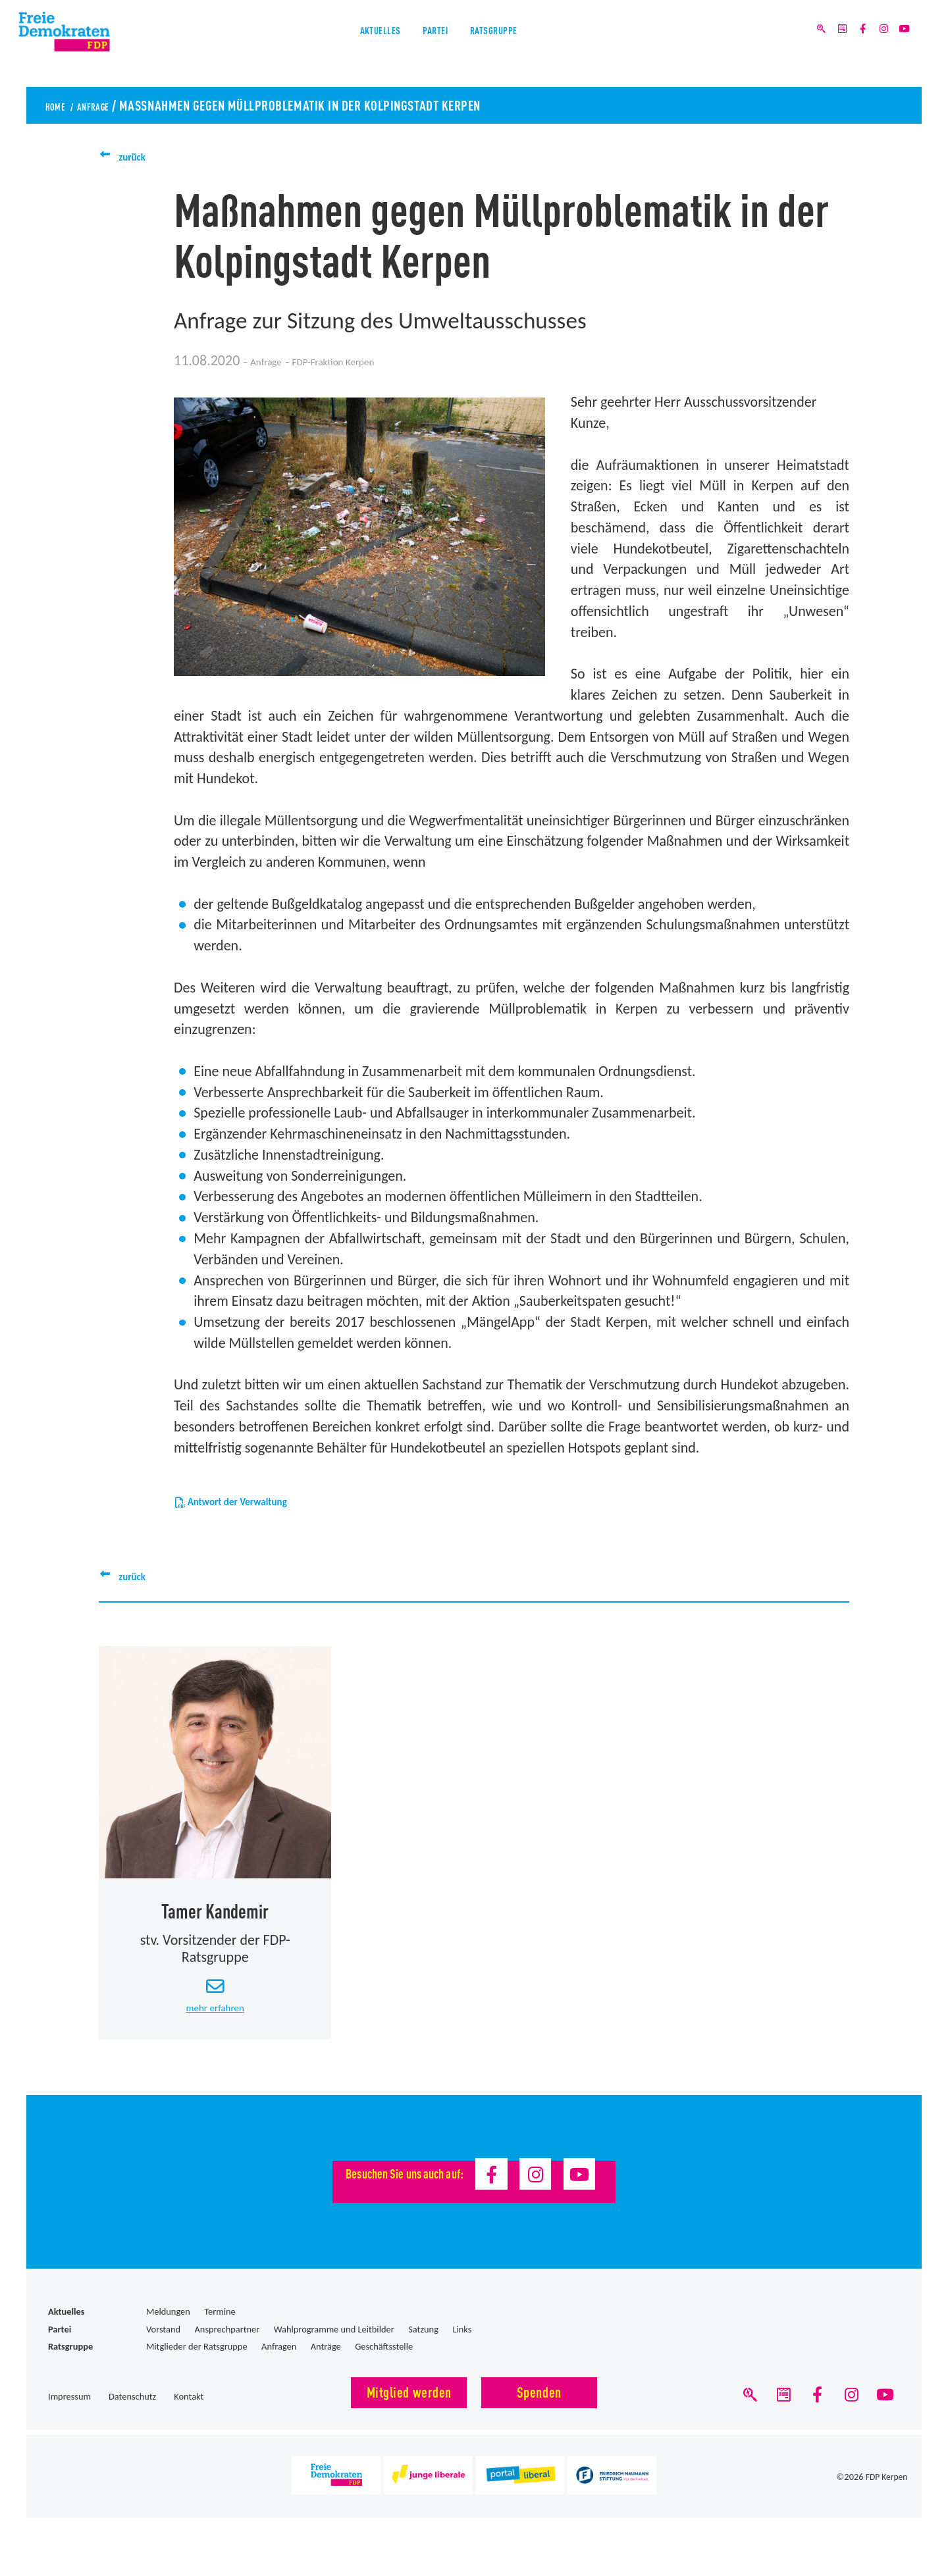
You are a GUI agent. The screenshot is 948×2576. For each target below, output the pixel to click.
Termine (219, 2328)
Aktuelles (352, 45)
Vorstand (163, 2345)
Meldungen (168, 2328)
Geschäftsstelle (384, 2363)
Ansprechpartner (227, 2345)
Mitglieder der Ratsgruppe (197, 2363)
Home (60, 104)
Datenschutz (132, 2413)
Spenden (539, 2407)
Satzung (423, 2345)
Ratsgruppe (519, 45)
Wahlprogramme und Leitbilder (334, 2345)
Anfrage (113, 104)
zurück (138, 156)
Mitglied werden (409, 2407)
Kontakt (188, 2413)
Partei (433, 45)
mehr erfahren (215, 2022)
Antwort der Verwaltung (257, 1500)
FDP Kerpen (885, 2500)
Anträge (326, 2363)
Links (461, 2345)
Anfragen (278, 2363)
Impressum (69, 2413)
